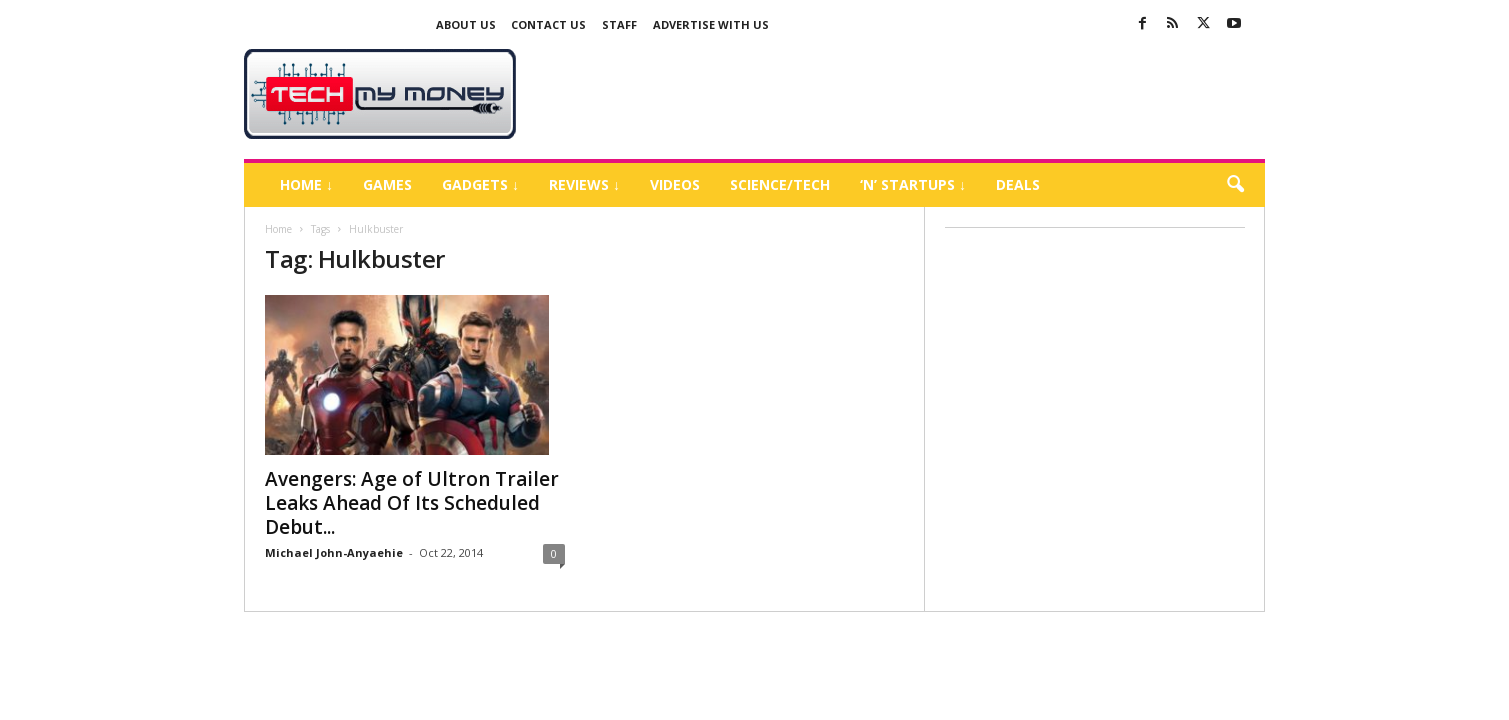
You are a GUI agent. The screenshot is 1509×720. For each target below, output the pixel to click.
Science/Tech (780, 184)
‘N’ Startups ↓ (913, 184)
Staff (619, 24)
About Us (466, 24)
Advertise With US (711, 24)
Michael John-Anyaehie (334, 552)
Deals (1018, 184)
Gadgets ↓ (480, 184)
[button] (1235, 185)
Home (278, 229)
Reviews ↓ (584, 184)
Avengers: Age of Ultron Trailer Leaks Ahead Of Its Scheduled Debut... (412, 503)
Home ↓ (306, 184)
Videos (675, 184)
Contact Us (548, 24)
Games (387, 184)
